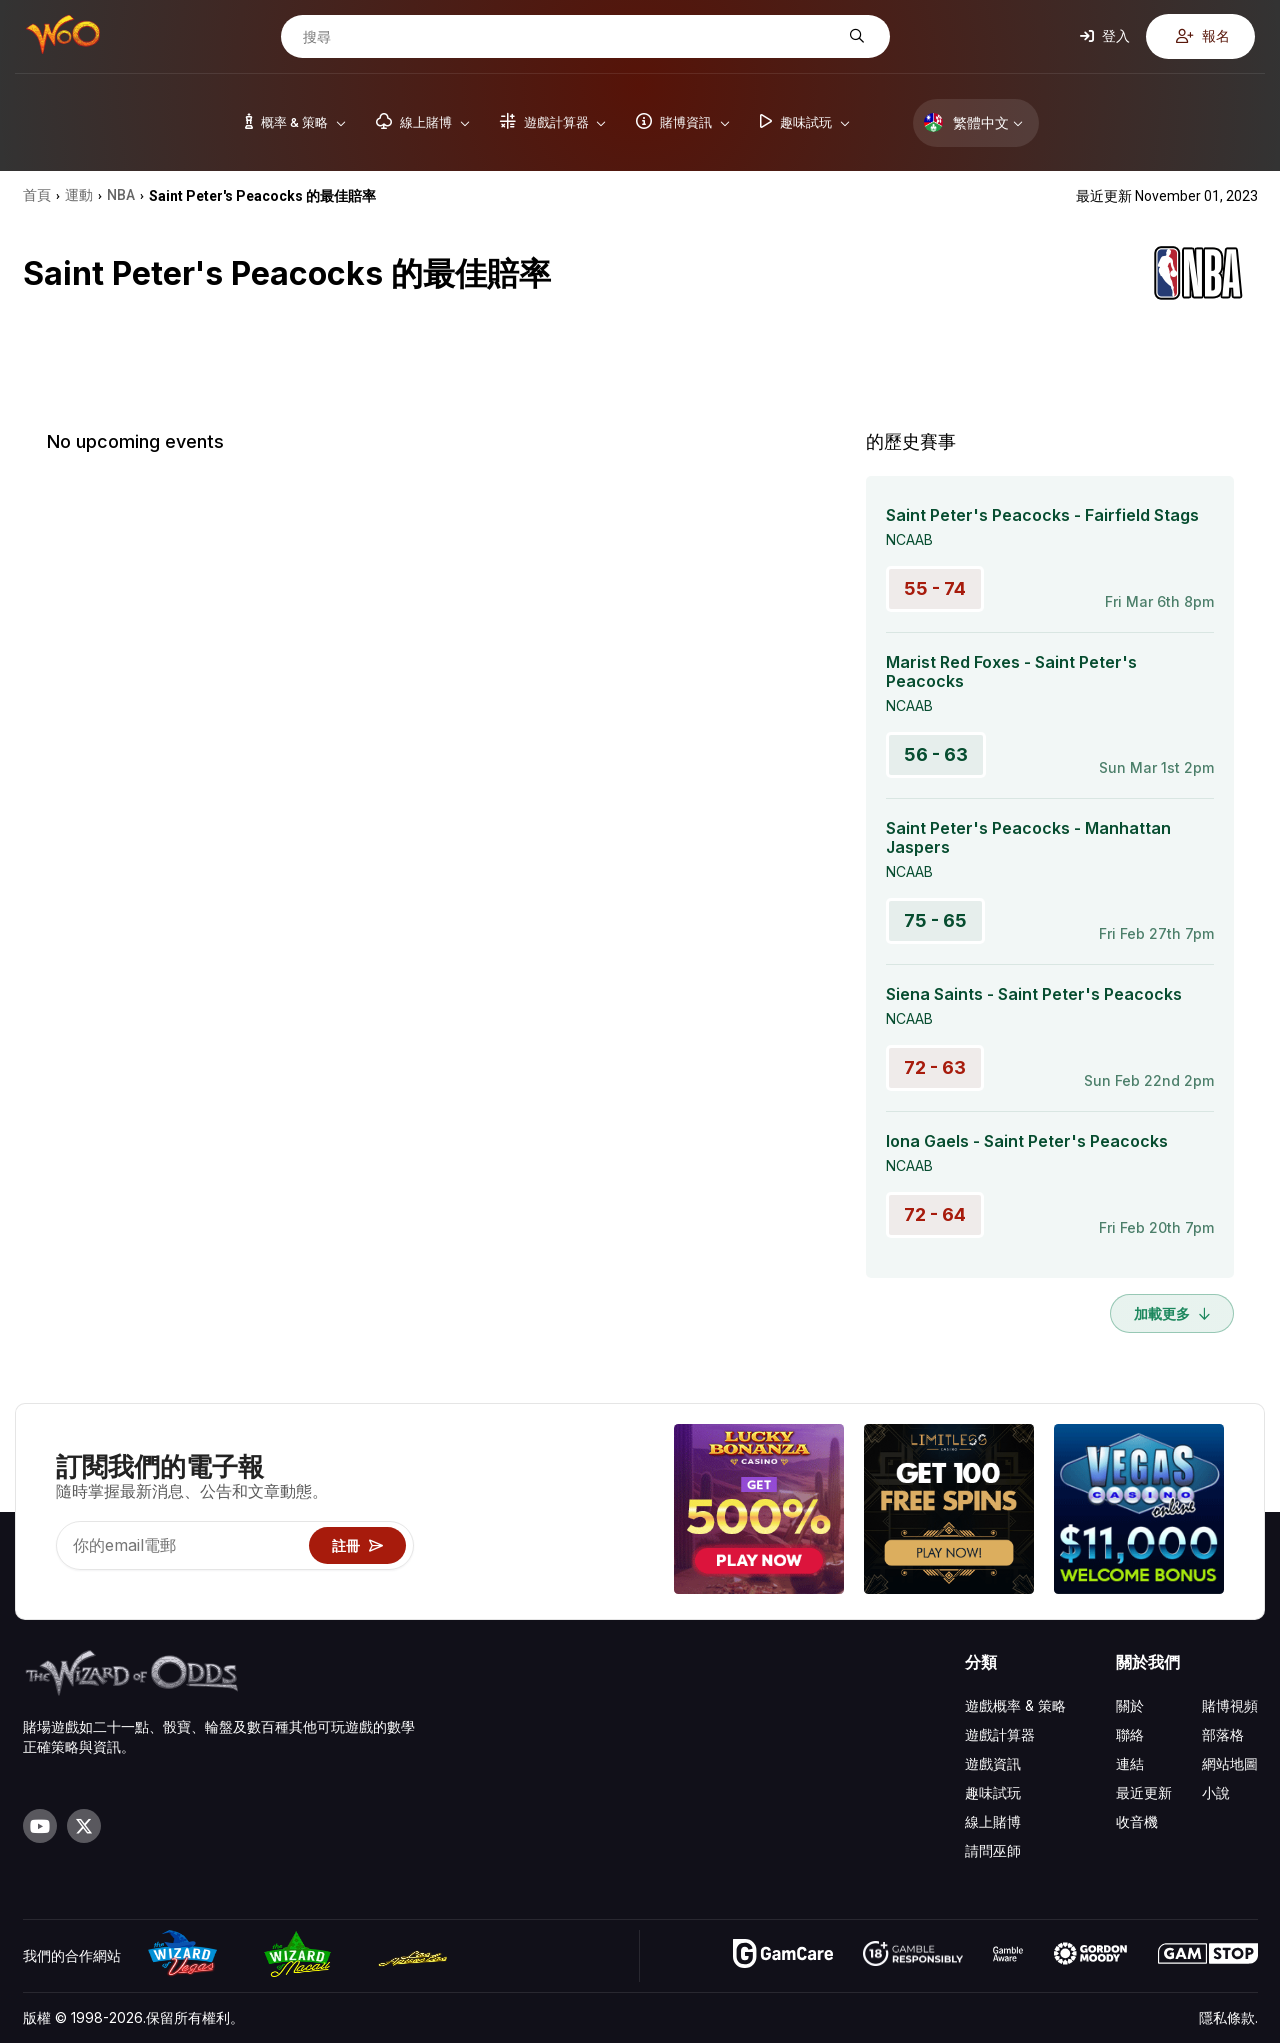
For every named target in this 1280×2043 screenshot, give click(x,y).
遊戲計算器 (1000, 1734)
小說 (1216, 1792)
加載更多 (1172, 1313)
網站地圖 (1230, 1763)
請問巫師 (993, 1850)
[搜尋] (570, 37)
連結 (1130, 1763)
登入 (1105, 35)
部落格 (1223, 1734)
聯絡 (1130, 1734)
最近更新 (1144, 1792)
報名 (1203, 35)
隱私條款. (1228, 2017)
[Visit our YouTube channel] (40, 1826)
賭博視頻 (1230, 1705)
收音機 (1137, 1821)
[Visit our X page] (84, 1826)
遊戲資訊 (993, 1763)
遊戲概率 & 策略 (1015, 1705)
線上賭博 (993, 1821)
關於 (1130, 1705)
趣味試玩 (993, 1792)
